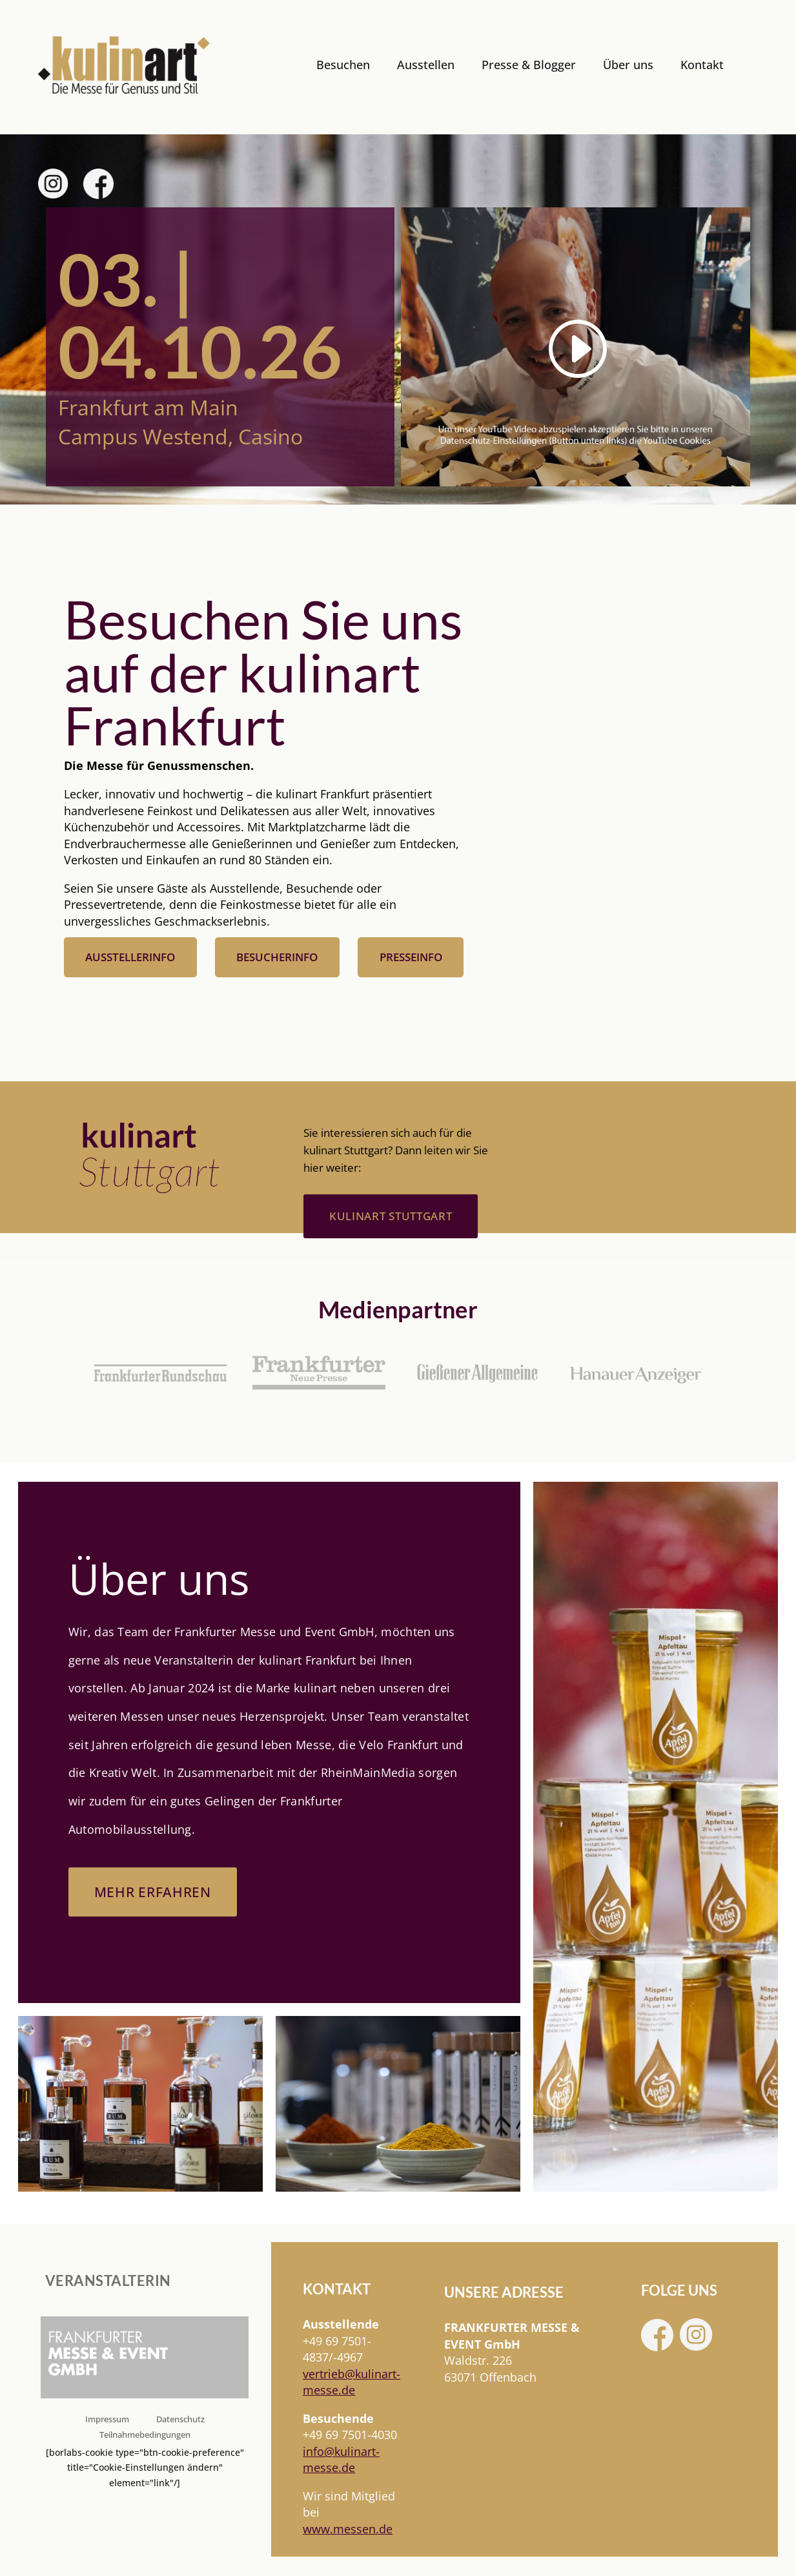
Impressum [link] (107, 2420)
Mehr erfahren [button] (155, 1892)
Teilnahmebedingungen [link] (144, 2436)
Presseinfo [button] (411, 957)
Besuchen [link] (343, 64)
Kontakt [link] (702, 64)
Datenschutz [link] (180, 2420)
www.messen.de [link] (348, 2529)
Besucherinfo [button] (277, 957)
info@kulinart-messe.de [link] (341, 2460)
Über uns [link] (628, 64)
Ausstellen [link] (425, 64)
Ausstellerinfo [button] (130, 957)
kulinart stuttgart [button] (391, 1216)
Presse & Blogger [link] (529, 64)
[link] (124, 66)
